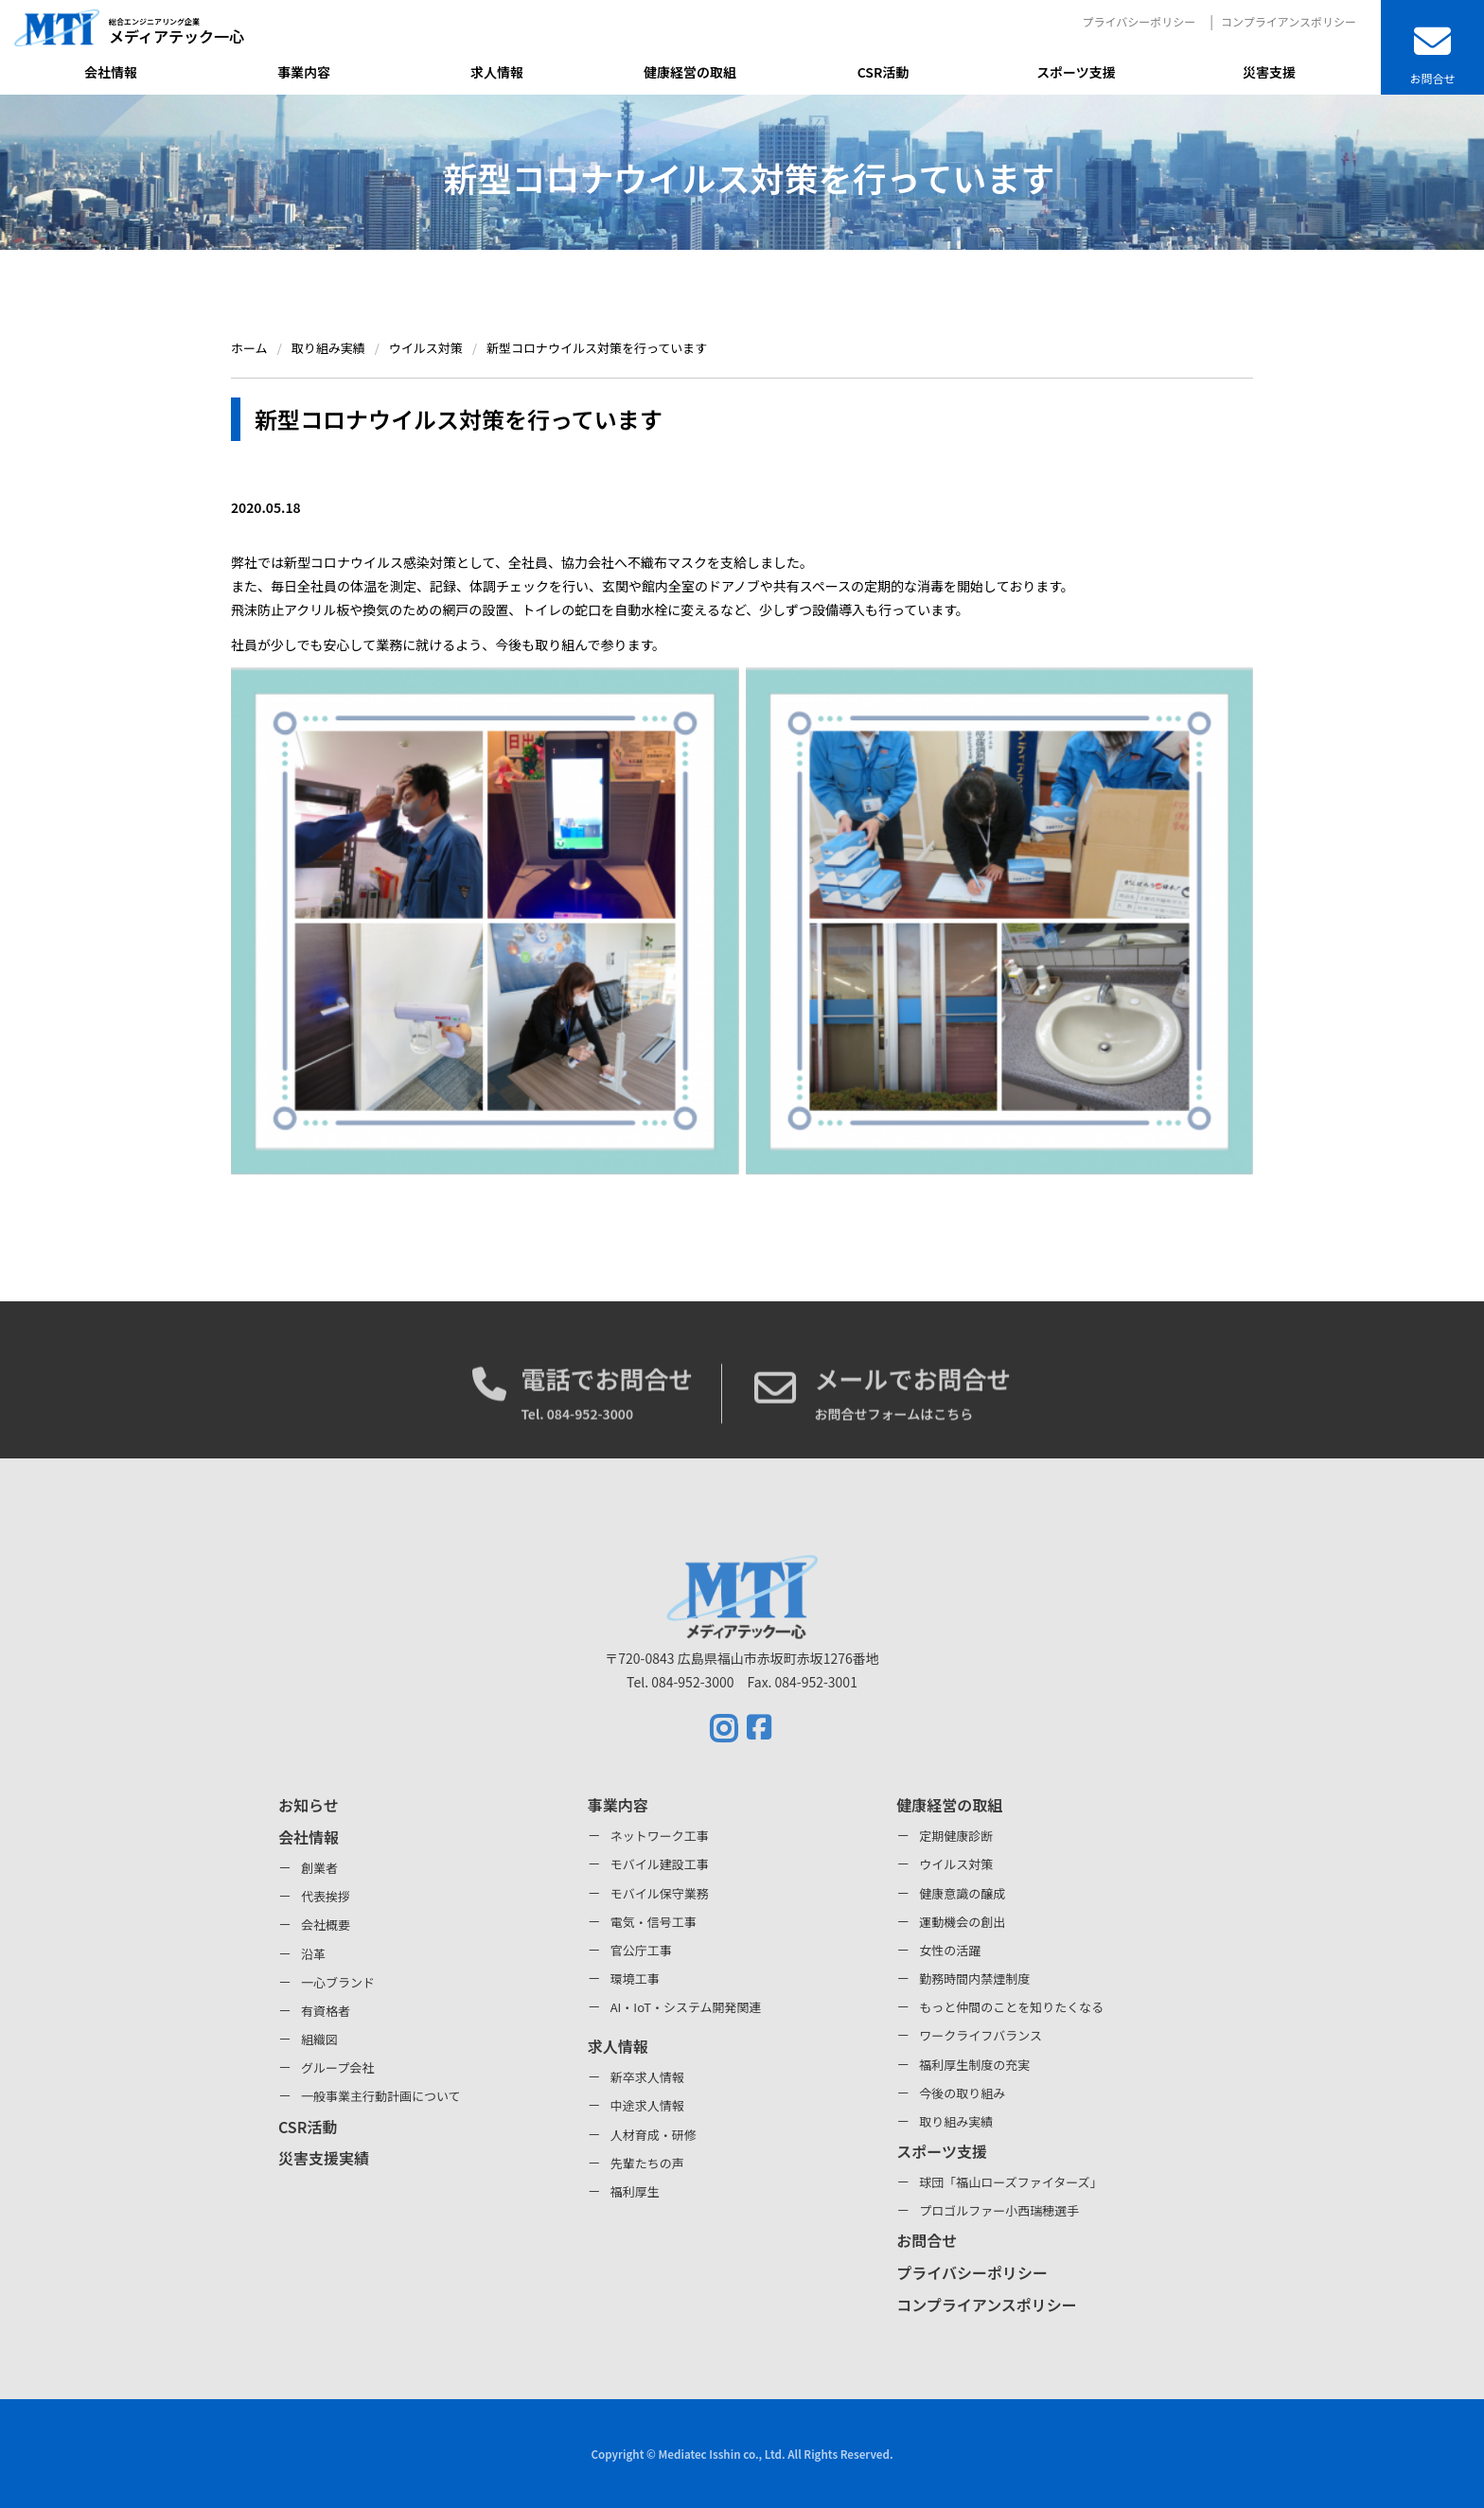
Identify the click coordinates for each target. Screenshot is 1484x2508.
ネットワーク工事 (659, 1836)
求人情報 (618, 2046)
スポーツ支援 (941, 2151)
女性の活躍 (949, 1950)
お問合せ (926, 2240)
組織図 (319, 2039)
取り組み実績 (956, 2121)
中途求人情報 (647, 2105)
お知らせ (308, 1804)
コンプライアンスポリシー (1288, 21)
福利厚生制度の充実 (974, 2065)
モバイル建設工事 (659, 1864)
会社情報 (308, 1837)
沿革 (313, 1954)
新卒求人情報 (647, 2077)
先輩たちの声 (647, 2163)
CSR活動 (307, 2126)
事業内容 (618, 1804)
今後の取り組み (962, 2093)
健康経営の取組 (949, 1804)
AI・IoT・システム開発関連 (686, 2007)
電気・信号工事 (653, 1922)
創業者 (319, 1868)
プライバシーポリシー (1138, 21)
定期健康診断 (956, 1836)
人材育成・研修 (653, 2135)
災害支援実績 (323, 2157)
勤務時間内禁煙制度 (974, 1978)
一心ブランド (338, 1982)
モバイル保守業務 (659, 1893)
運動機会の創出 (962, 1922)
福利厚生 (635, 2191)
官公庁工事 (641, 1950)
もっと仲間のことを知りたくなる (1011, 2007)
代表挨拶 (325, 1896)
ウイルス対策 (956, 1864)
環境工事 (635, 1978)
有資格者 (325, 2011)
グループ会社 (337, 2067)
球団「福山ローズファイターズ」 (1010, 2182)
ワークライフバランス (980, 2035)
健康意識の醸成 (962, 1893)
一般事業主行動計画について (381, 2096)
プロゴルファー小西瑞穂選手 (999, 2210)
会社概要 (325, 1925)
